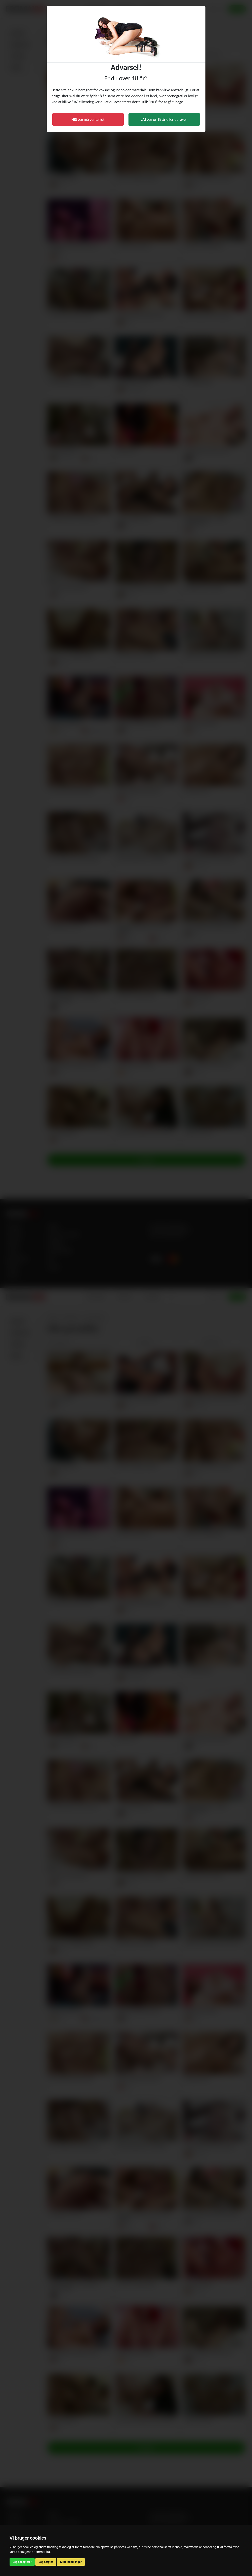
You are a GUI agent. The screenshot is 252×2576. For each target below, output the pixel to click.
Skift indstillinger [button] (71, 2561)
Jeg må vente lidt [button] (88, 119)
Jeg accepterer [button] (22, 2561)
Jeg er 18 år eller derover (164, 119)
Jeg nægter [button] (46, 2561)
